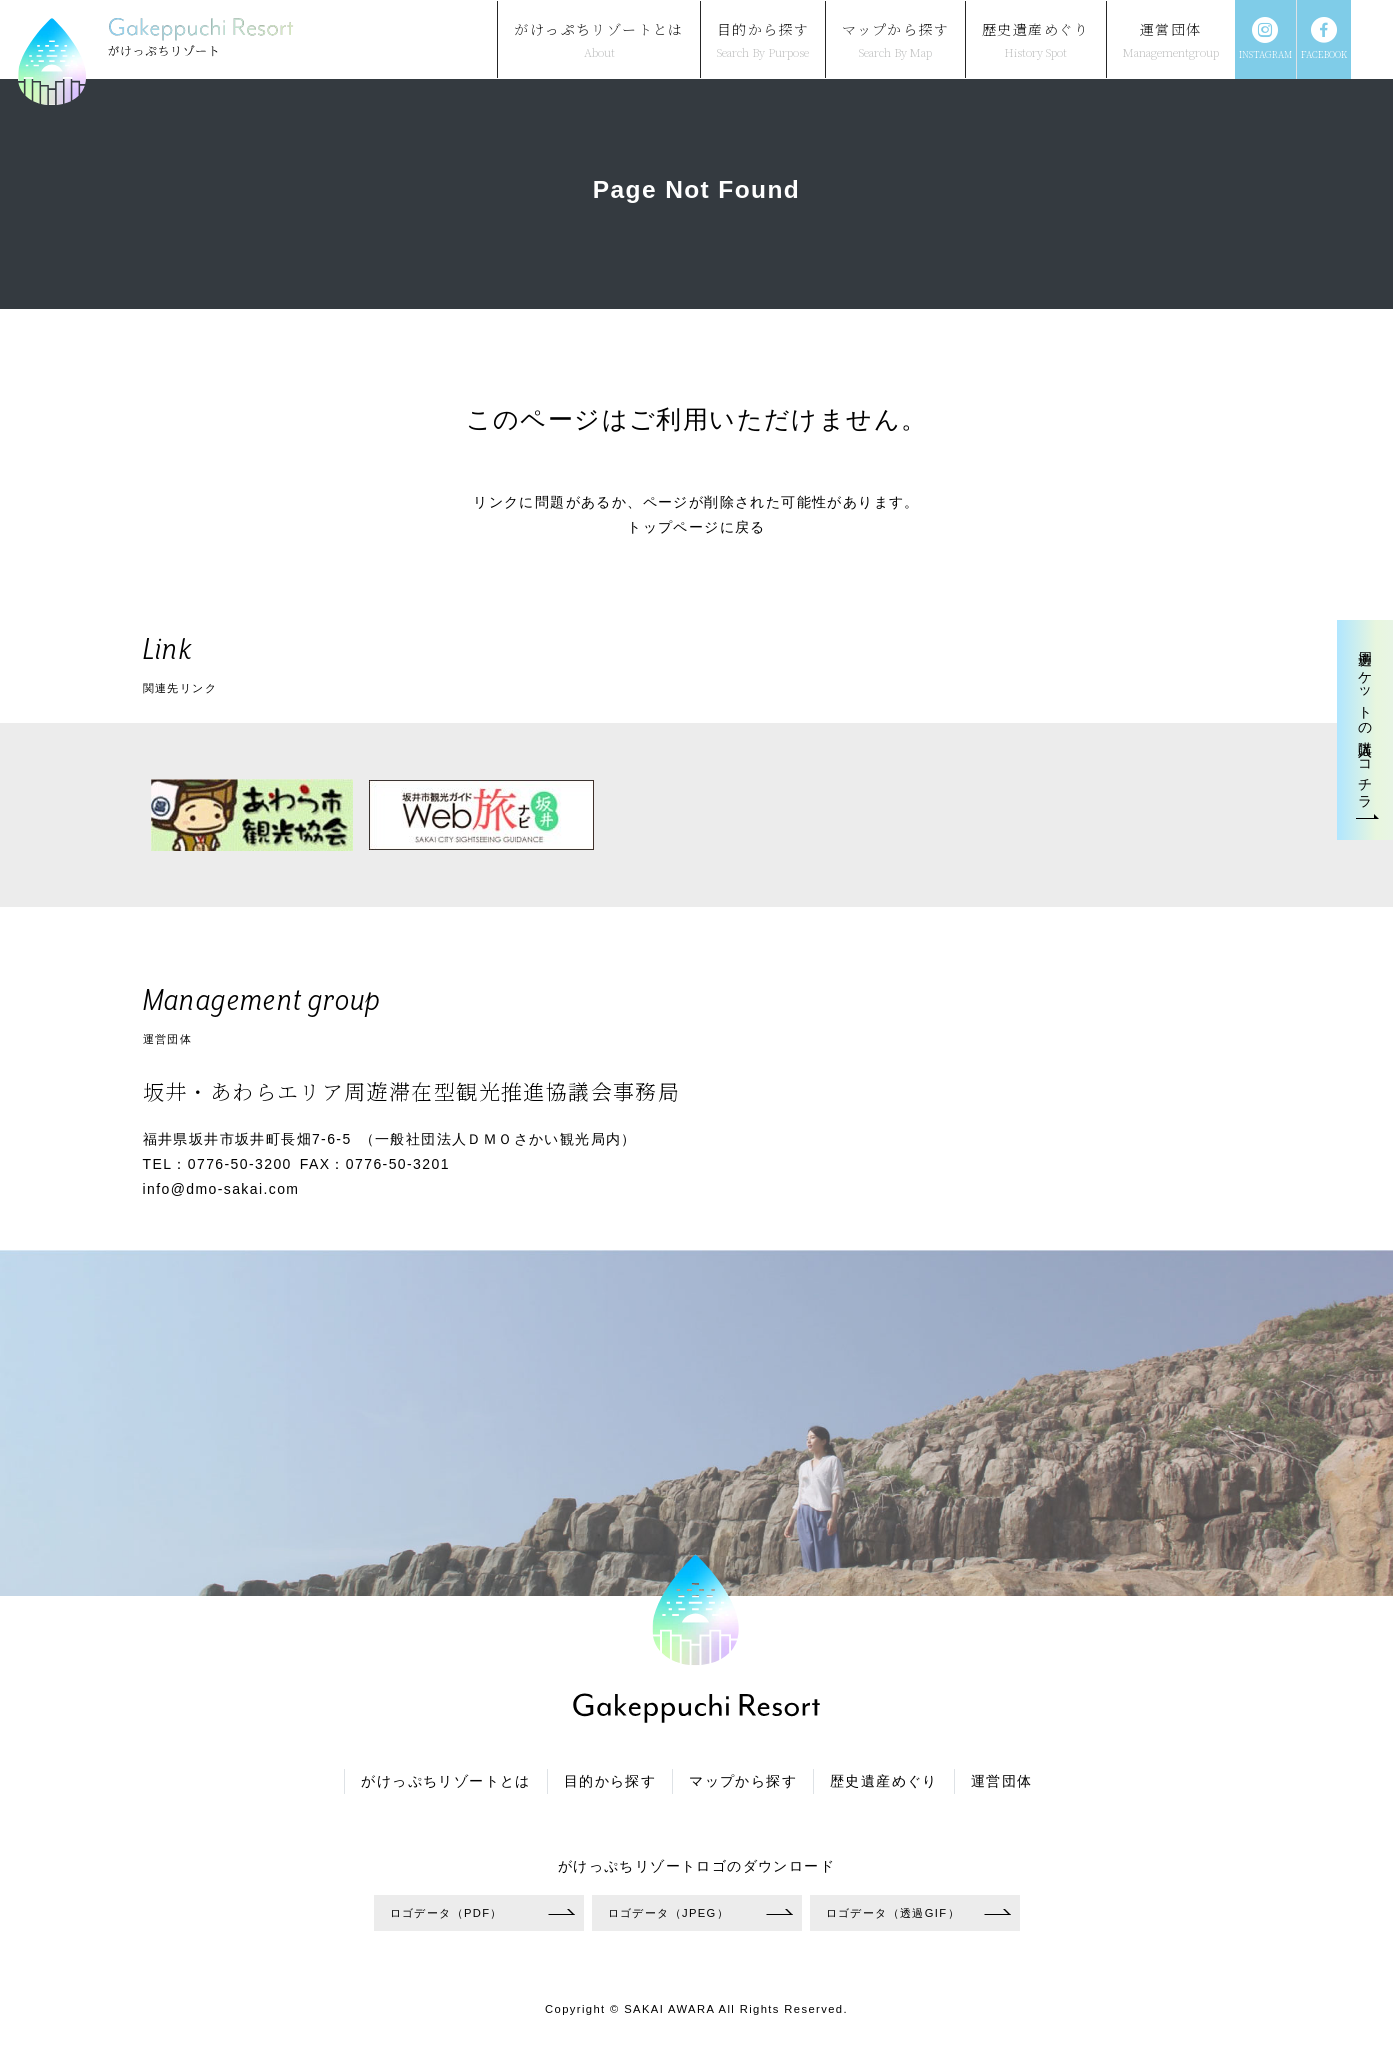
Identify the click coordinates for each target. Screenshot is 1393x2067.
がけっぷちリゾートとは (445, 1781)
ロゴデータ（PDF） (446, 1913)
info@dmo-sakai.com (221, 1189)
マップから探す (743, 1781)
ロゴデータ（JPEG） (669, 1913)
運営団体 (1002, 1781)
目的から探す (610, 1781)
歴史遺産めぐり (884, 1781)
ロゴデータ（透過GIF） (893, 1913)
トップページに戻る (696, 527)
